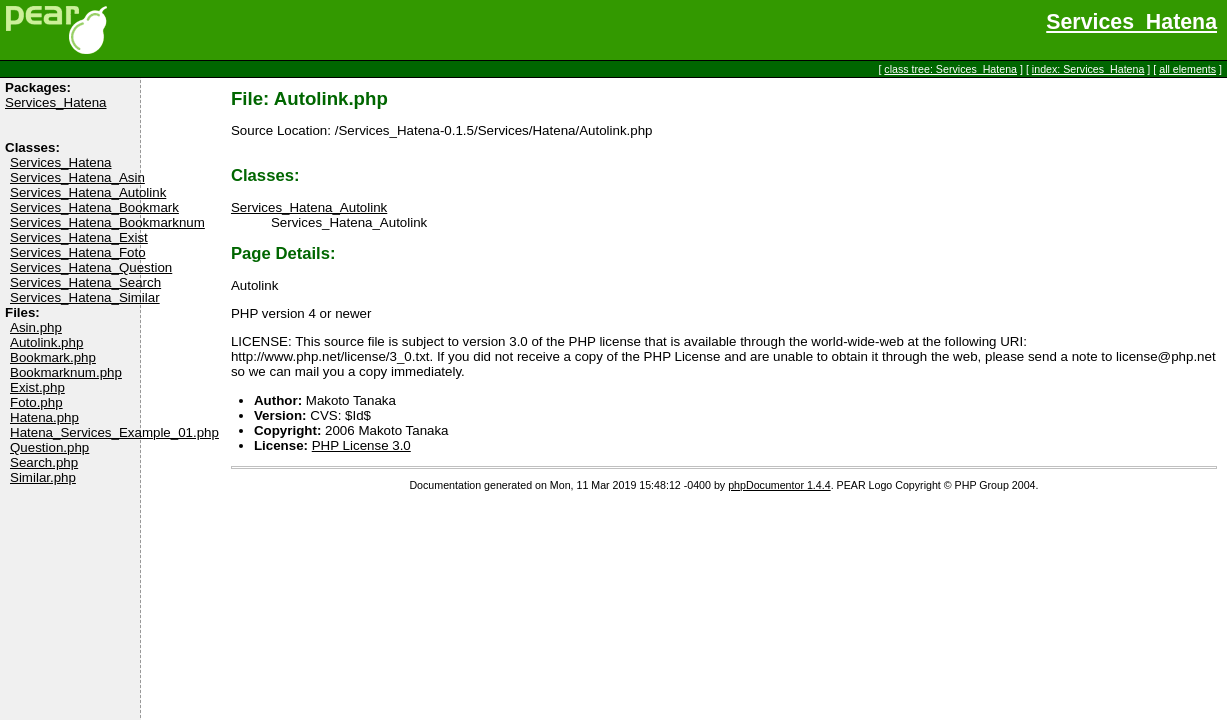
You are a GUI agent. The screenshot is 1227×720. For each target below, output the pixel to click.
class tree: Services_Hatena (950, 69)
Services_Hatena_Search (85, 282)
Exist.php (37, 387)
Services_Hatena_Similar (85, 297)
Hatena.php (44, 417)
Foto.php (36, 402)
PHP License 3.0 (361, 445)
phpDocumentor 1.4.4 (779, 485)
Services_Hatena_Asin (77, 177)
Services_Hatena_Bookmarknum (107, 222)
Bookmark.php (53, 357)
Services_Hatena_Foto (78, 252)
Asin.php (36, 327)
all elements (1187, 69)
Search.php (44, 462)
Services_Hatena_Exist (79, 237)
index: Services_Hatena (1088, 69)
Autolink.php (46, 342)
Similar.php (43, 477)
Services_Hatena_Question (91, 267)
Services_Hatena (1131, 22)
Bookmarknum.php (66, 372)
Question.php (49, 447)
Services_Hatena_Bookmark (94, 207)
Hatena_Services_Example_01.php (114, 432)
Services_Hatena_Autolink (88, 192)
